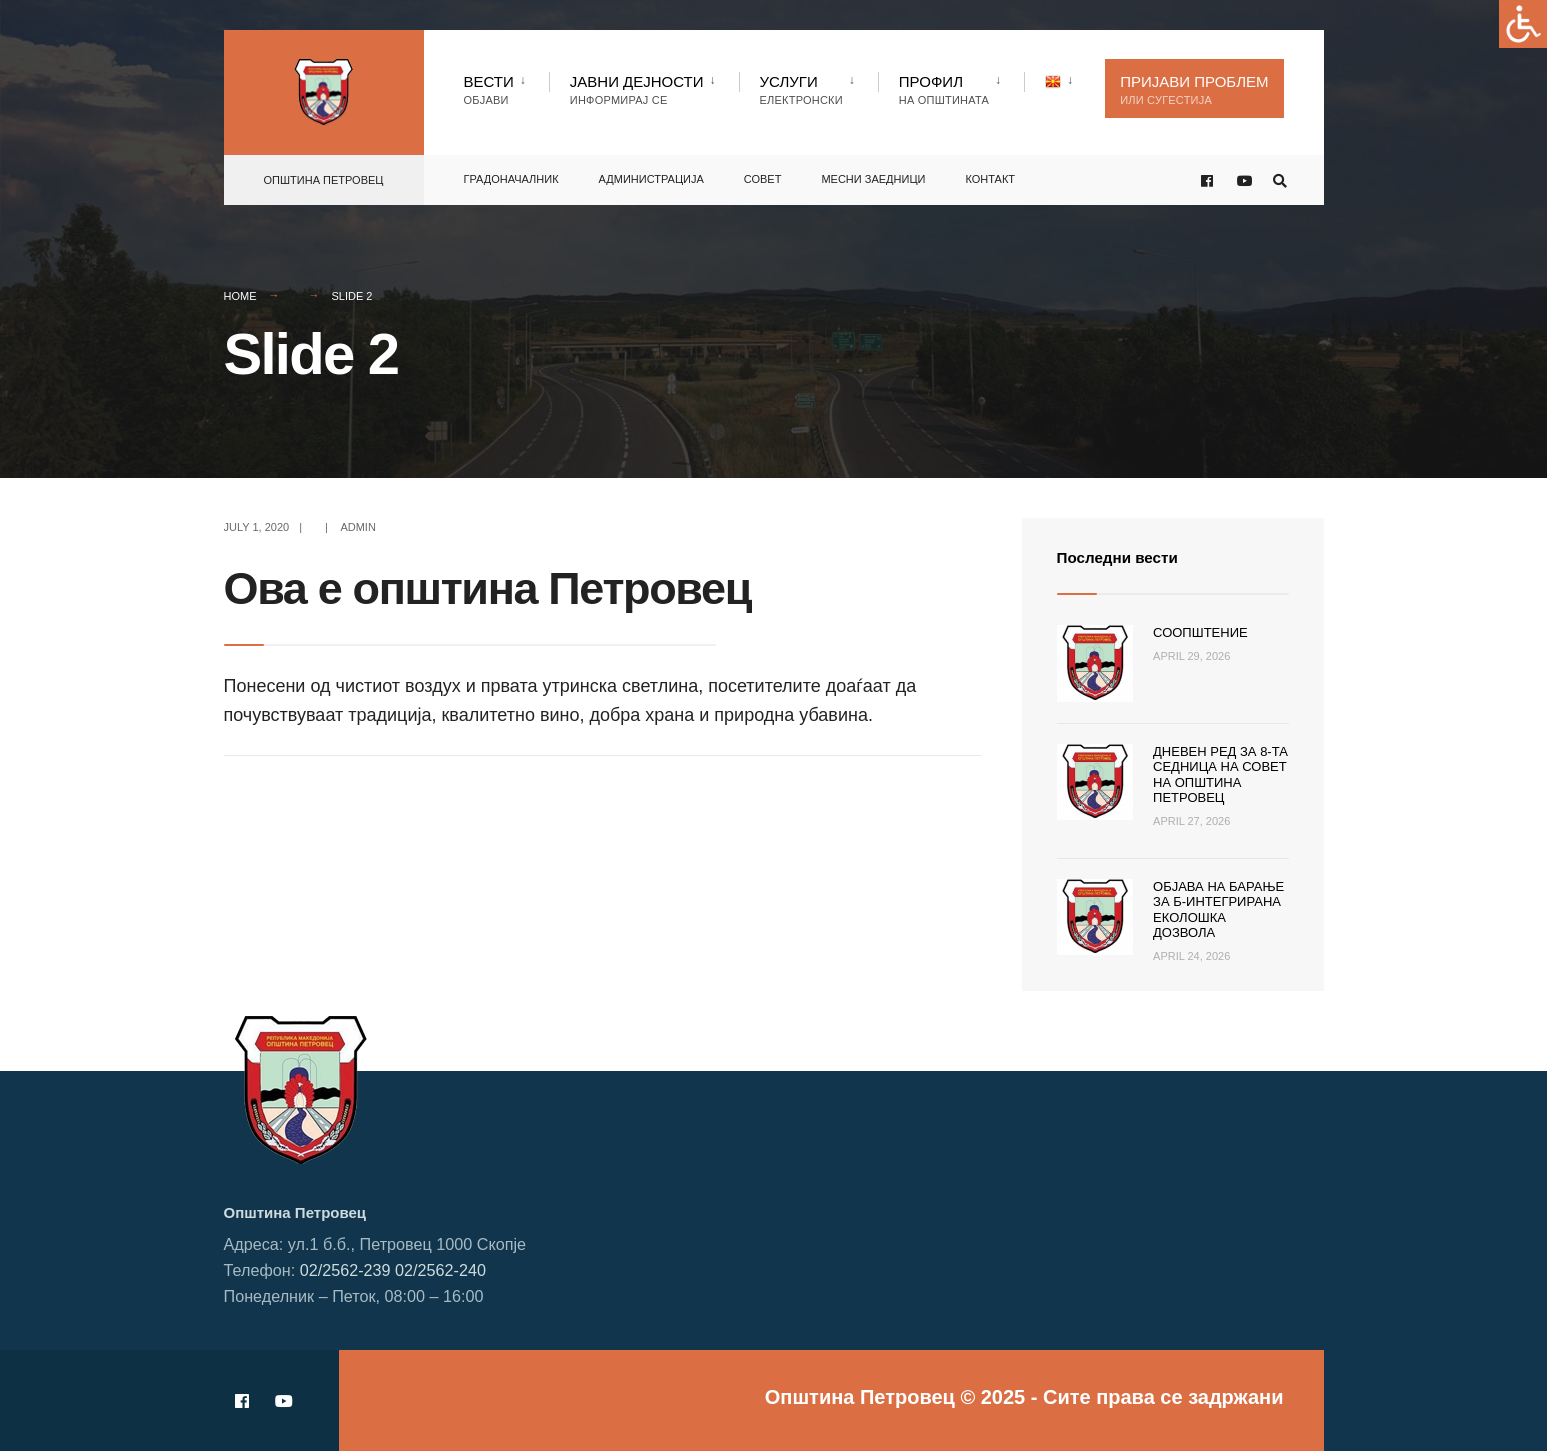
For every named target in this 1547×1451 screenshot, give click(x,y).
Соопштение (1200, 632)
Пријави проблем (1194, 89)
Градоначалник (511, 175)
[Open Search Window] (1276, 176)
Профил (944, 89)
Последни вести (1129, 557)
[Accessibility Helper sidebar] (1523, 24)
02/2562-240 (440, 1270)
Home (240, 296)
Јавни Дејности (637, 89)
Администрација (651, 175)
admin (357, 527)
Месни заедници (873, 175)
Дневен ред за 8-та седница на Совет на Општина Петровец (1220, 775)
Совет (763, 175)
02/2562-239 (345, 1270)
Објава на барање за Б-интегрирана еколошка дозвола (1218, 910)
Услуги (801, 89)
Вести (489, 89)
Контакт (990, 175)
